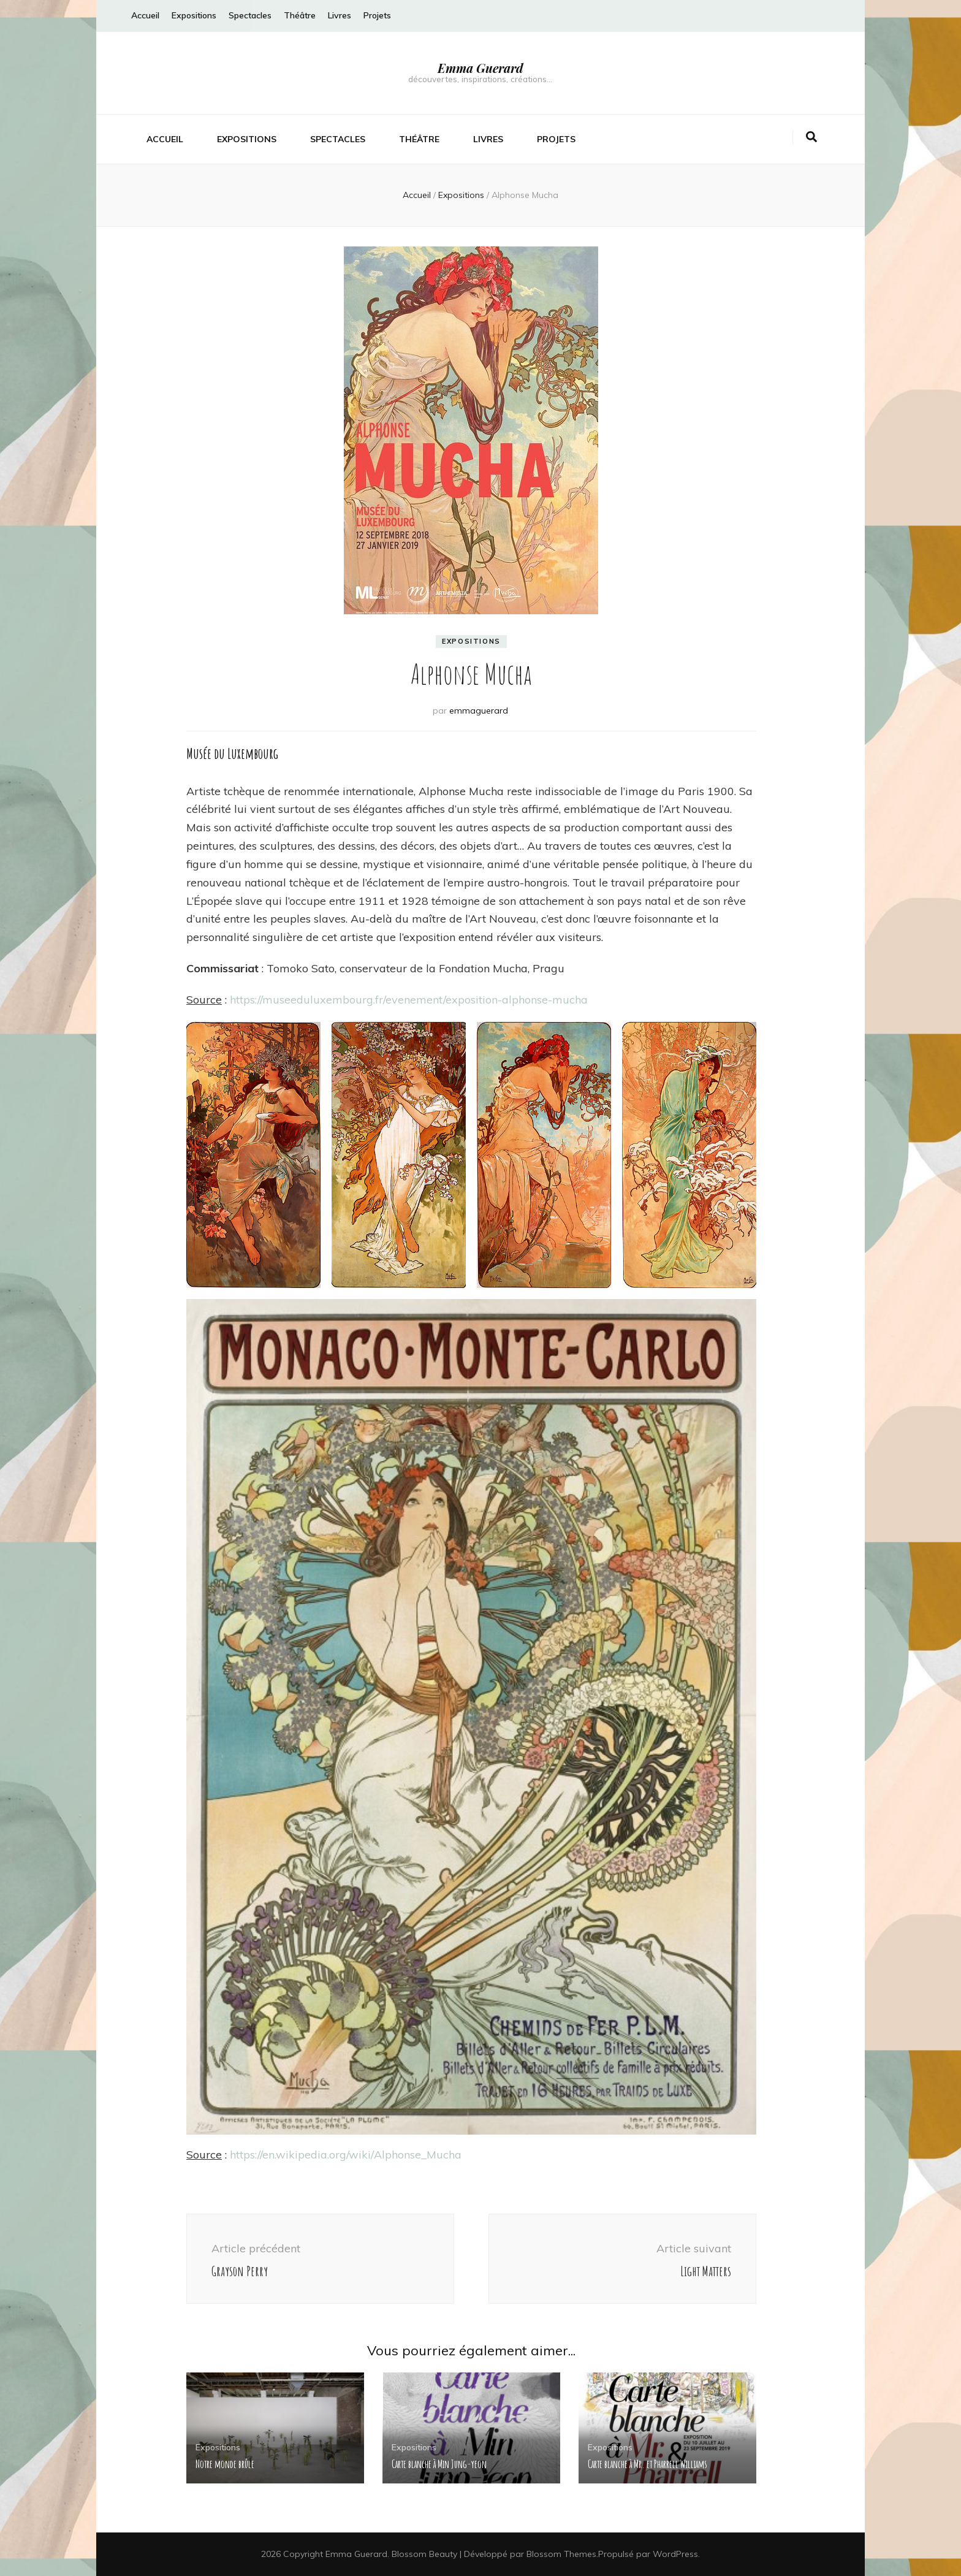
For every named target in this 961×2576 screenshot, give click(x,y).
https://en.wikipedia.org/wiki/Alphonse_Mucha (346, 2154)
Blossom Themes (561, 2553)
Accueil (145, 15)
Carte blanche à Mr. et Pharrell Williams (647, 2464)
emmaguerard (478, 710)
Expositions (194, 15)
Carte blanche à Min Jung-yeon (439, 2464)
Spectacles (250, 15)
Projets (377, 15)
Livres (339, 15)
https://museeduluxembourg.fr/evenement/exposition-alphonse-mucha (409, 1000)
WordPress (675, 2553)
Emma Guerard (480, 67)
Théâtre (300, 15)
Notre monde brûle (225, 2464)
